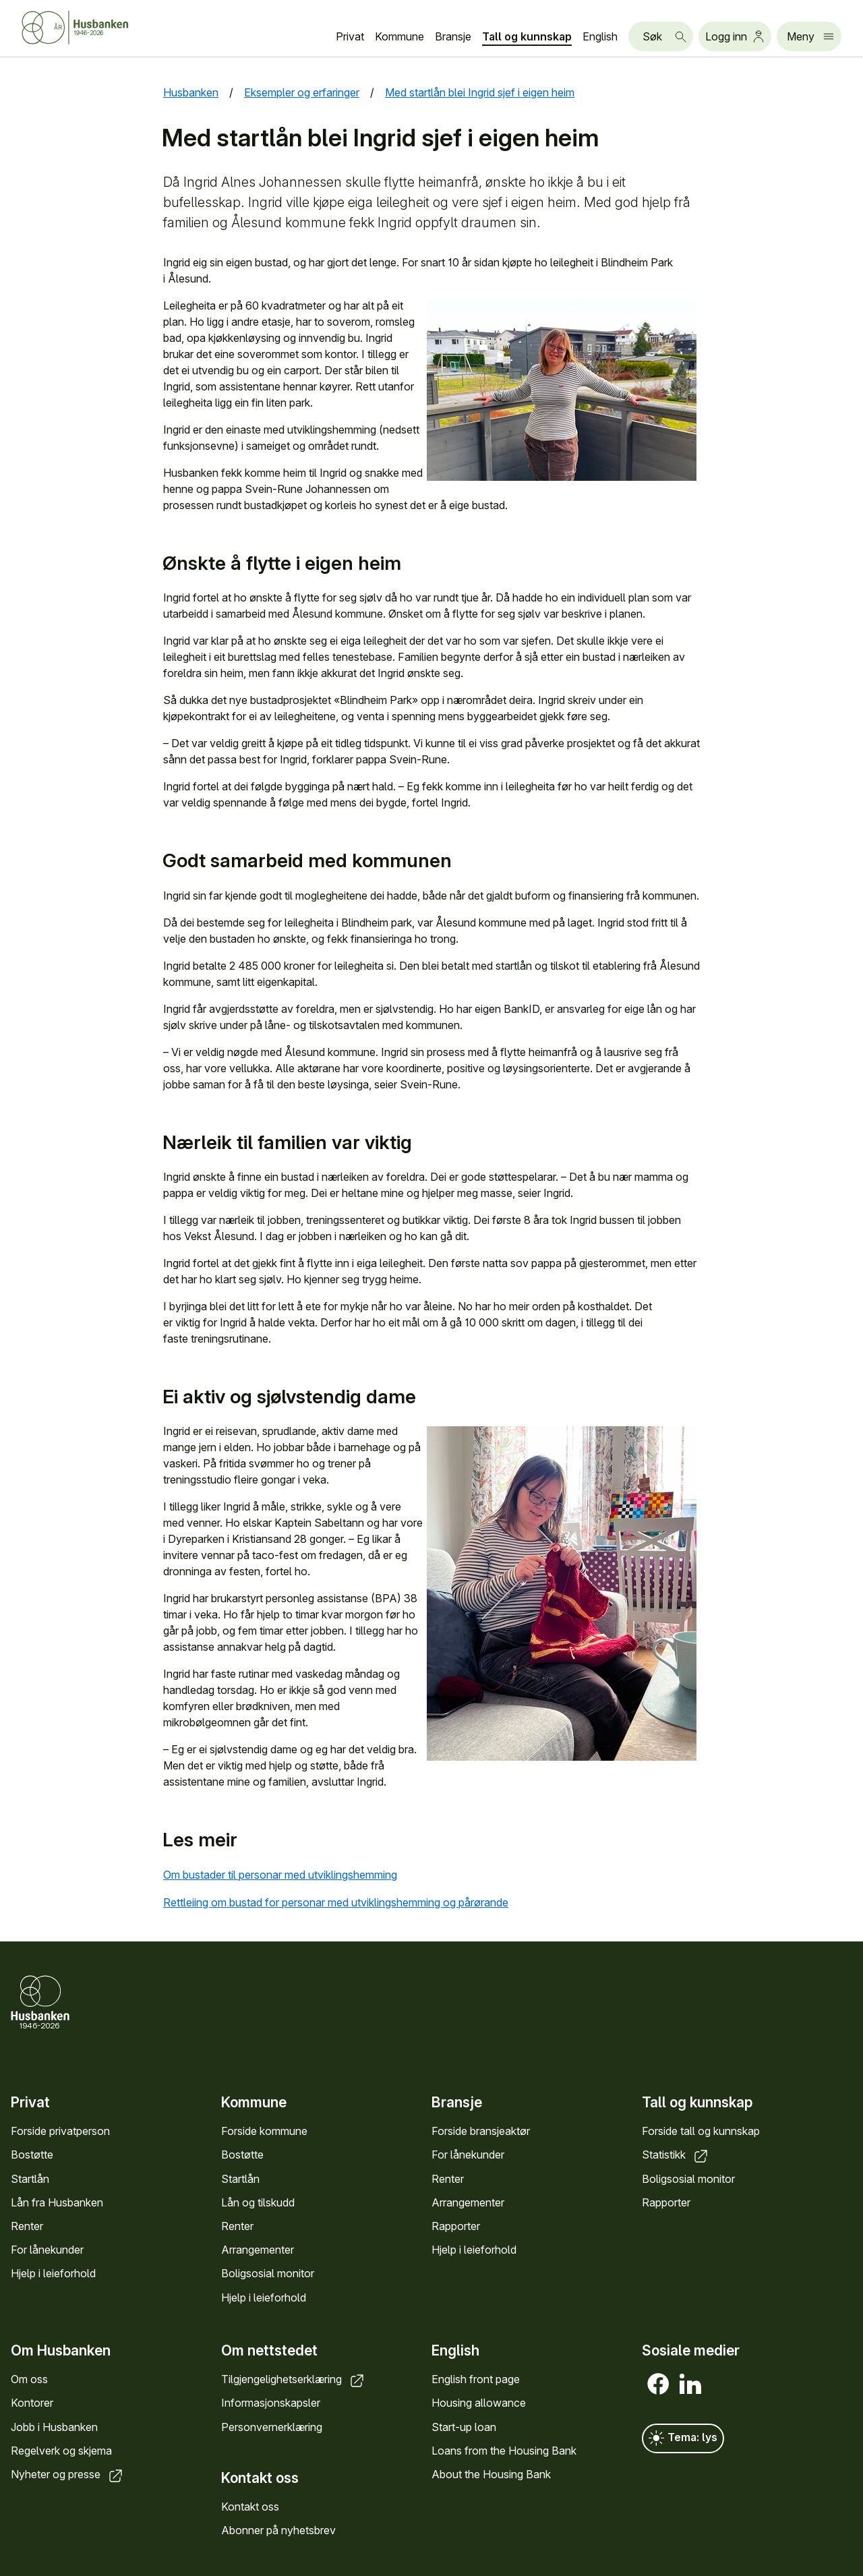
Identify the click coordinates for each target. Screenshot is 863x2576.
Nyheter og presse (68, 2474)
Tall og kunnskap (527, 36)
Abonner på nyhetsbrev (278, 2530)
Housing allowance (479, 2402)
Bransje (453, 36)
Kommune (399, 36)
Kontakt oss (250, 2506)
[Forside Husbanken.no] (92, 28)
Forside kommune (264, 2131)
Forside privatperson (60, 2131)
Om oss (29, 2379)
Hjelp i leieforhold (53, 2273)
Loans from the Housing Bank (504, 2450)
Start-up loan (464, 2426)
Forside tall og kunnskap (701, 2131)
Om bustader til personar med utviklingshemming (291, 1874)
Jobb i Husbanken (54, 2426)
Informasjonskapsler (270, 2402)
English (600, 36)
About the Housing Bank (491, 2474)
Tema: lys (683, 2438)
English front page (476, 2379)
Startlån (30, 2179)
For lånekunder (47, 2249)
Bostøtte (32, 2154)
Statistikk (676, 2154)
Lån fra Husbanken (57, 2202)
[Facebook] (658, 2384)
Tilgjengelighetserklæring (293, 2379)
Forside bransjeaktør (481, 2131)
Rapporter (456, 2226)
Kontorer (32, 2402)
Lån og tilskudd (258, 2202)
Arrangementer (257, 2249)
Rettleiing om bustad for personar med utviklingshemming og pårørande (346, 1902)
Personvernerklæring (271, 2426)
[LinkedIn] (690, 2384)
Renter (27, 2226)
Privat (350, 36)
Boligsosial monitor (267, 2273)
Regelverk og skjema (61, 2450)
